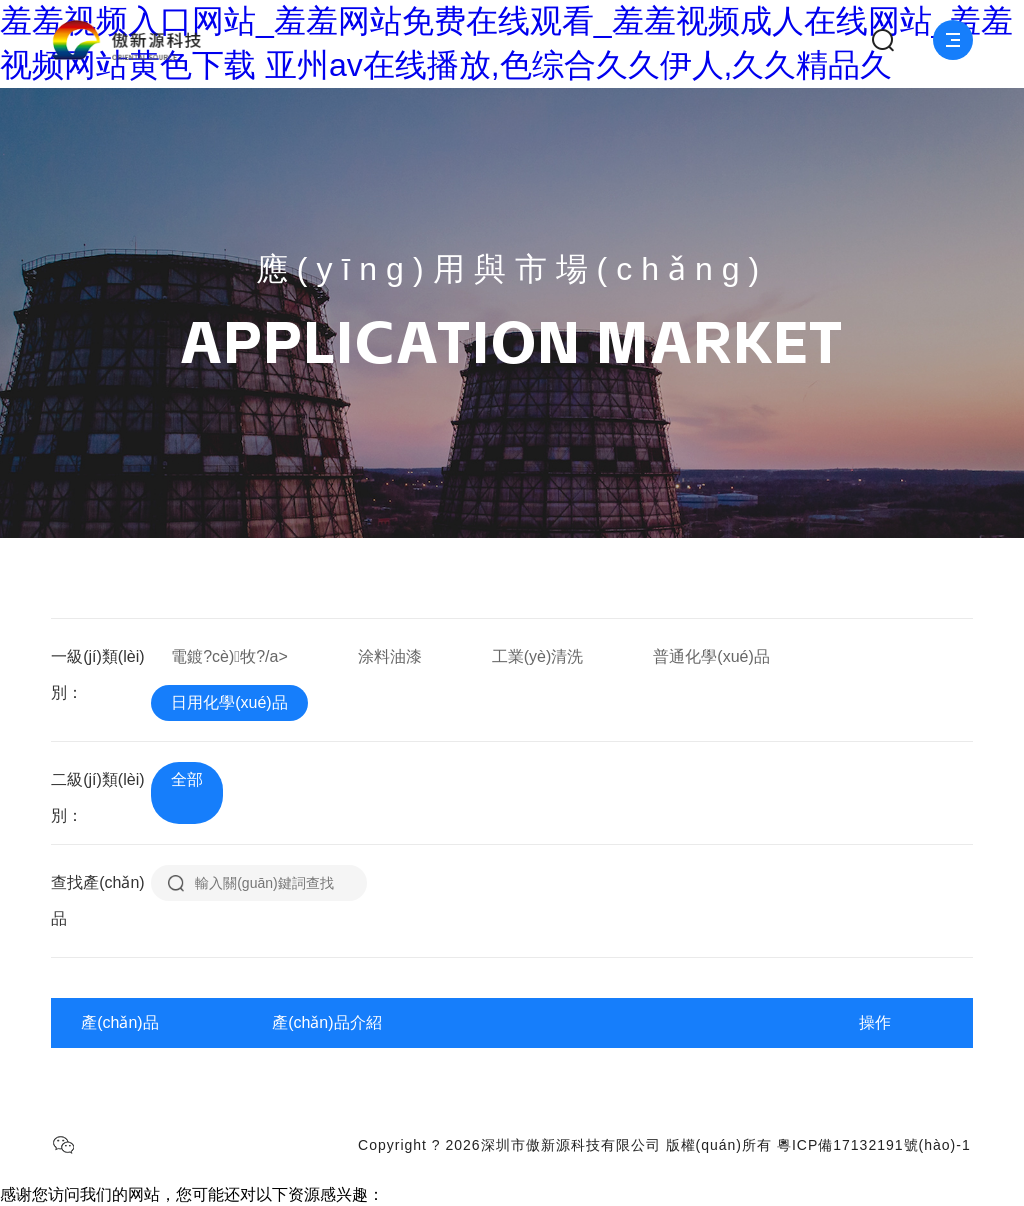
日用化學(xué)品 (229, 702)
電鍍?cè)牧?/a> (229, 656)
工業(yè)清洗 (538, 656)
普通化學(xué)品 (711, 656)
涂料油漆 (390, 656)
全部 (187, 779)
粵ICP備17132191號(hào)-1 (874, 1145)
